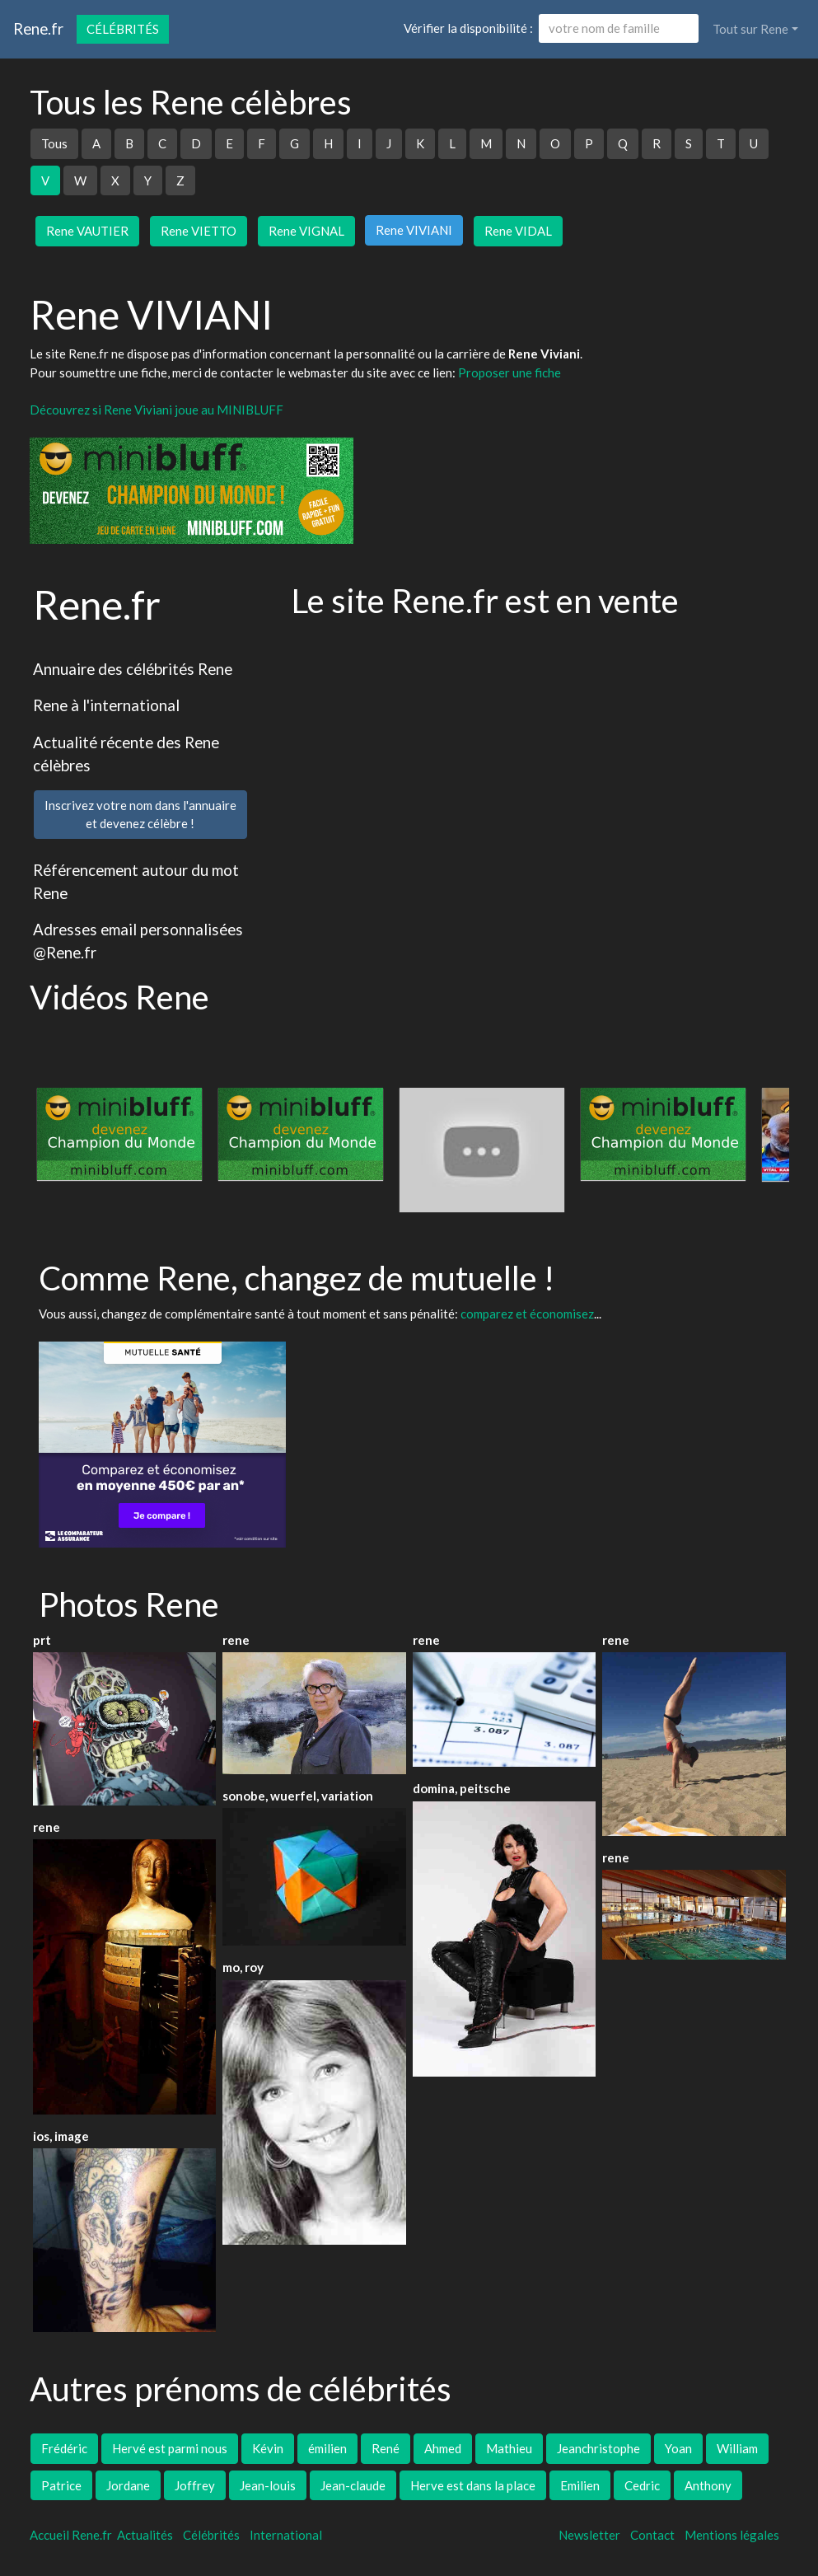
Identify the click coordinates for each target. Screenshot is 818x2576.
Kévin (267, 2448)
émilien (327, 2448)
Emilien (580, 2485)
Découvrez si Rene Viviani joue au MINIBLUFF (156, 409)
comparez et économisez (527, 1313)
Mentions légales (732, 2534)
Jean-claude (353, 2485)
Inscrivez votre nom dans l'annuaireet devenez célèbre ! (140, 814)
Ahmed (442, 2448)
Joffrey (195, 2485)
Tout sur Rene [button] (750, 28)
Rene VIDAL (518, 230)
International (286, 2534)
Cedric (642, 2485)
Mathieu (509, 2448)
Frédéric (64, 2448)
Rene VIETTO (198, 230)
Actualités (145, 2534)
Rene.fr (38, 28)
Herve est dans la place (472, 2485)
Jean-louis (268, 2485)
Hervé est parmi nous (169, 2448)
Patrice (61, 2485)
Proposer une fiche (509, 372)
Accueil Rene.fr (71, 2534)
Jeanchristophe (598, 2448)
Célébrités (122, 28)
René (386, 2448)
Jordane (128, 2485)
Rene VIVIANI (414, 229)
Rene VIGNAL (306, 230)
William (737, 2448)
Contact (652, 2534)
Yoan (678, 2448)
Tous (54, 143)
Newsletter (589, 2534)
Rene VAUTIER (87, 230)
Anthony (708, 2485)
